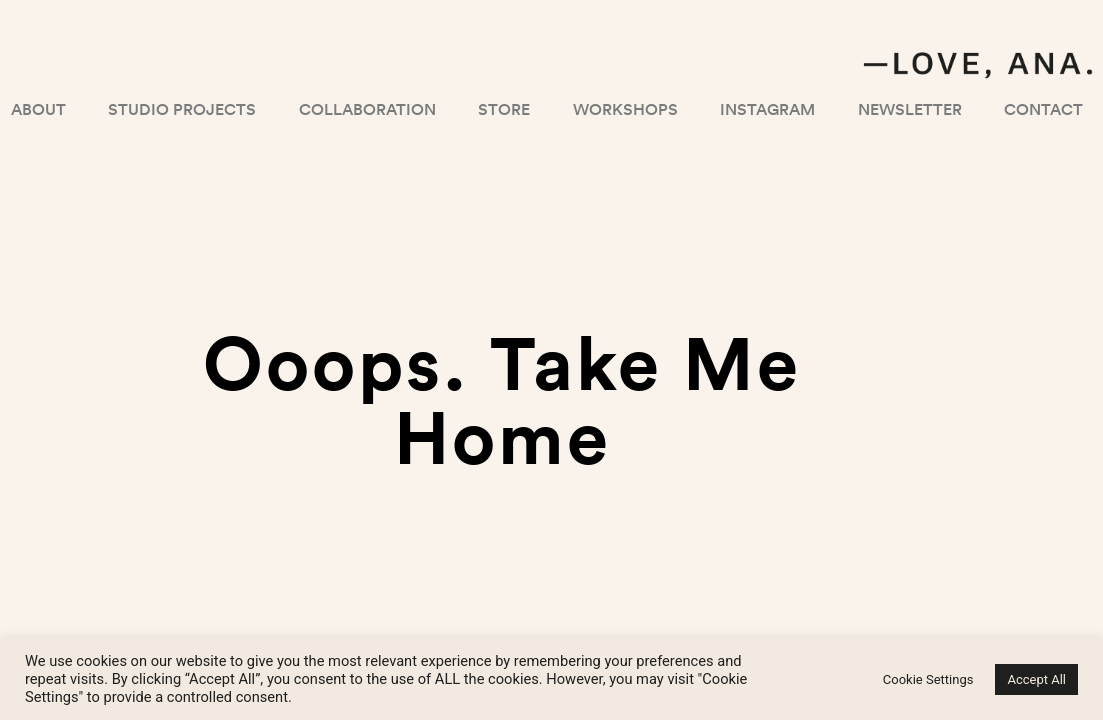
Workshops (625, 109)
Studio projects (182, 109)
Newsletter (910, 109)
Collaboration (367, 109)
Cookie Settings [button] (928, 679)
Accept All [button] (1036, 679)
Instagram (767, 109)
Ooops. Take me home (502, 398)
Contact (1043, 109)
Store (504, 109)
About (38, 109)
